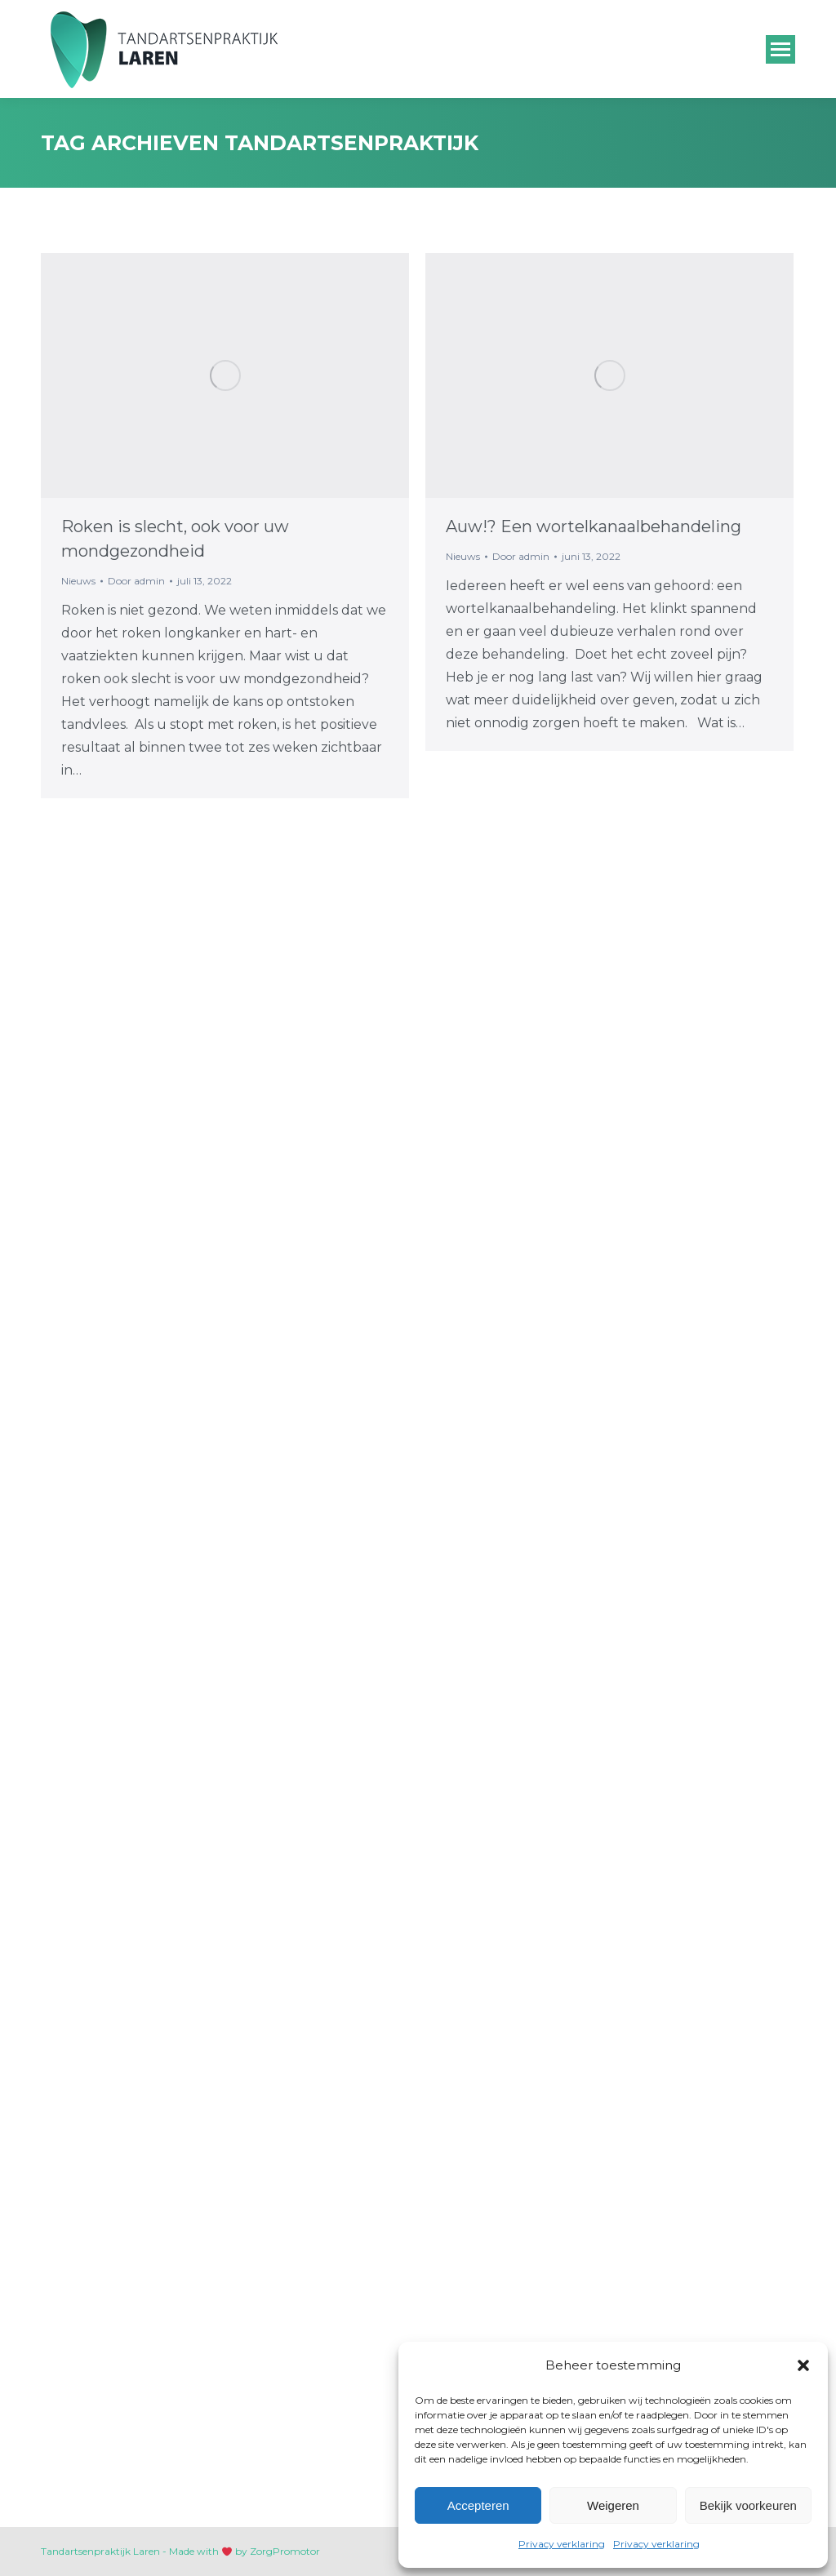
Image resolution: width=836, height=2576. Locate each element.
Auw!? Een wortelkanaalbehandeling (593, 526)
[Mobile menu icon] (780, 49)
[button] (803, 2365)
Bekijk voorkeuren (748, 2505)
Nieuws (78, 581)
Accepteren (478, 2505)
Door (136, 581)
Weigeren (613, 2505)
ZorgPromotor (285, 2551)
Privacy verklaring (561, 2544)
